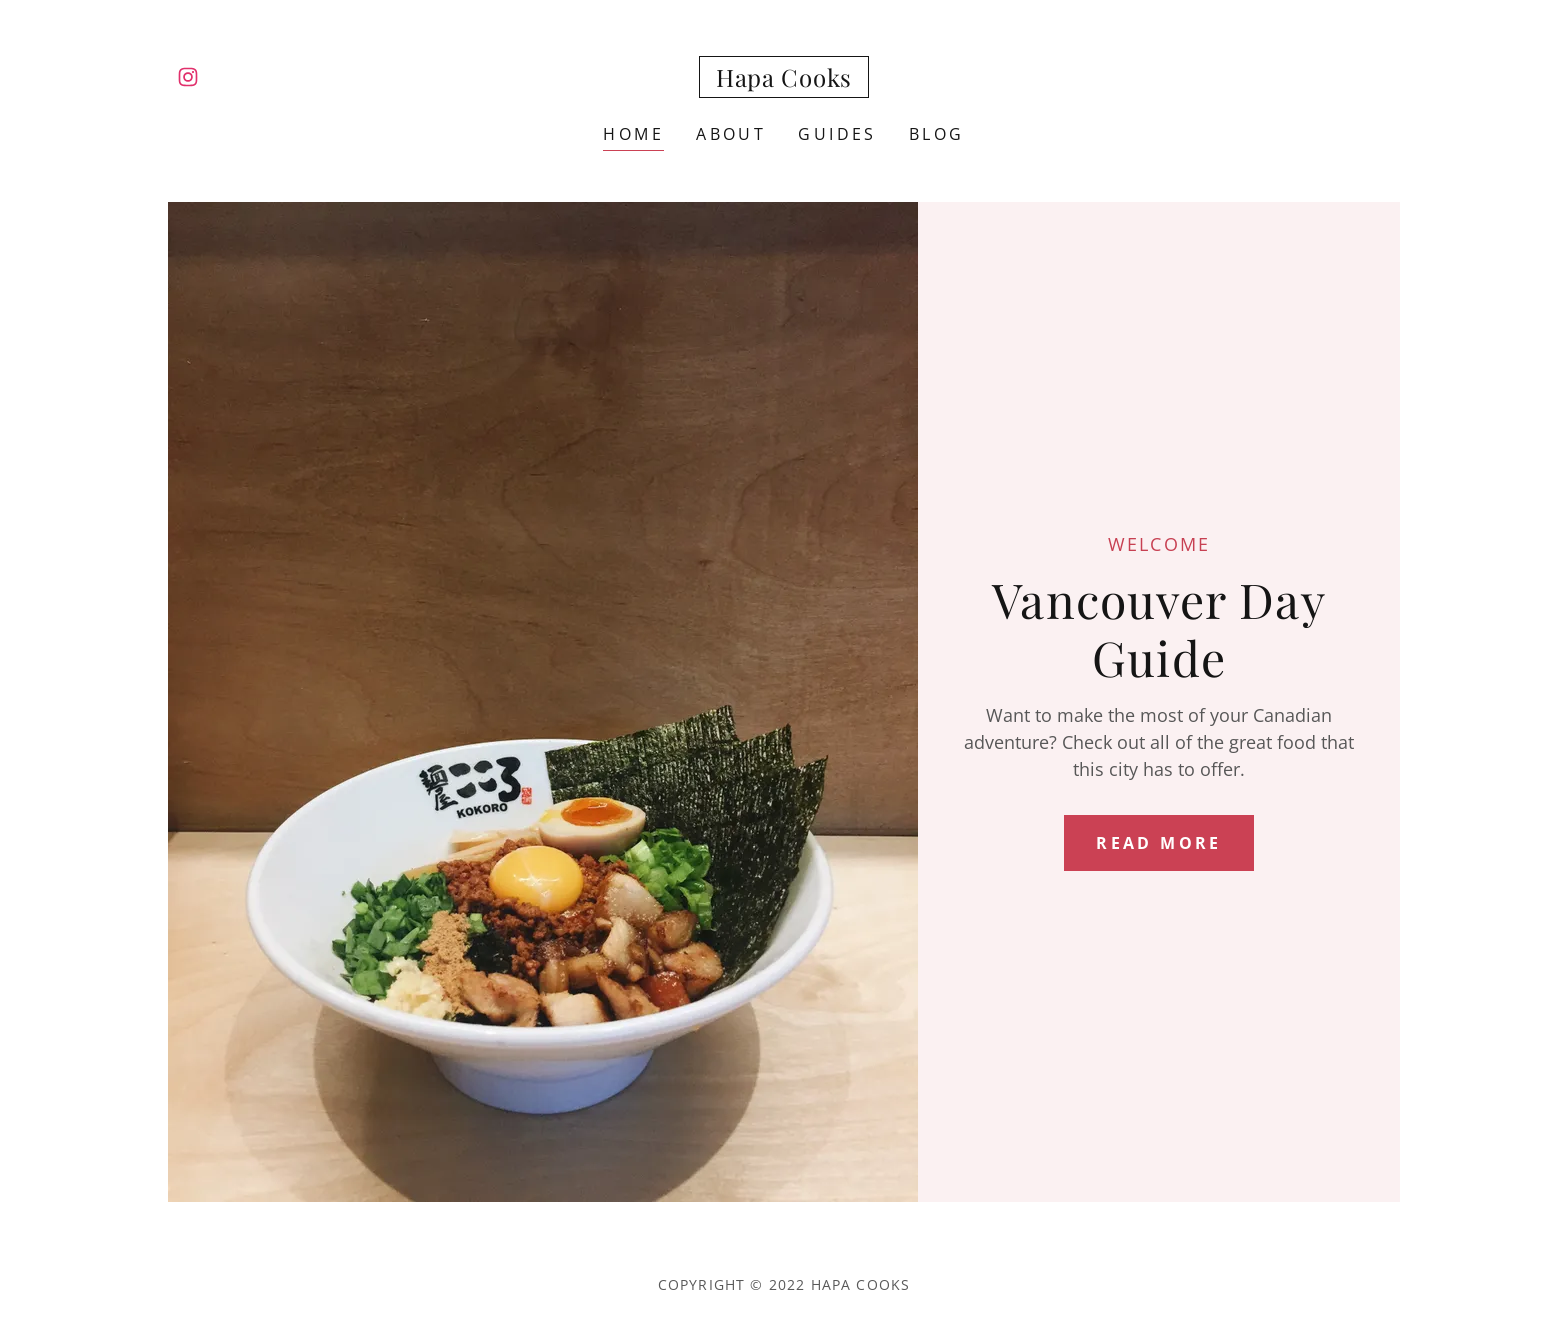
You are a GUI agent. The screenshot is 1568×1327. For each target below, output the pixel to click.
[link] (188, 77)
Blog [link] (937, 134)
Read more (1159, 843)
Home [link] (633, 134)
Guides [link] (837, 134)
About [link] (731, 134)
